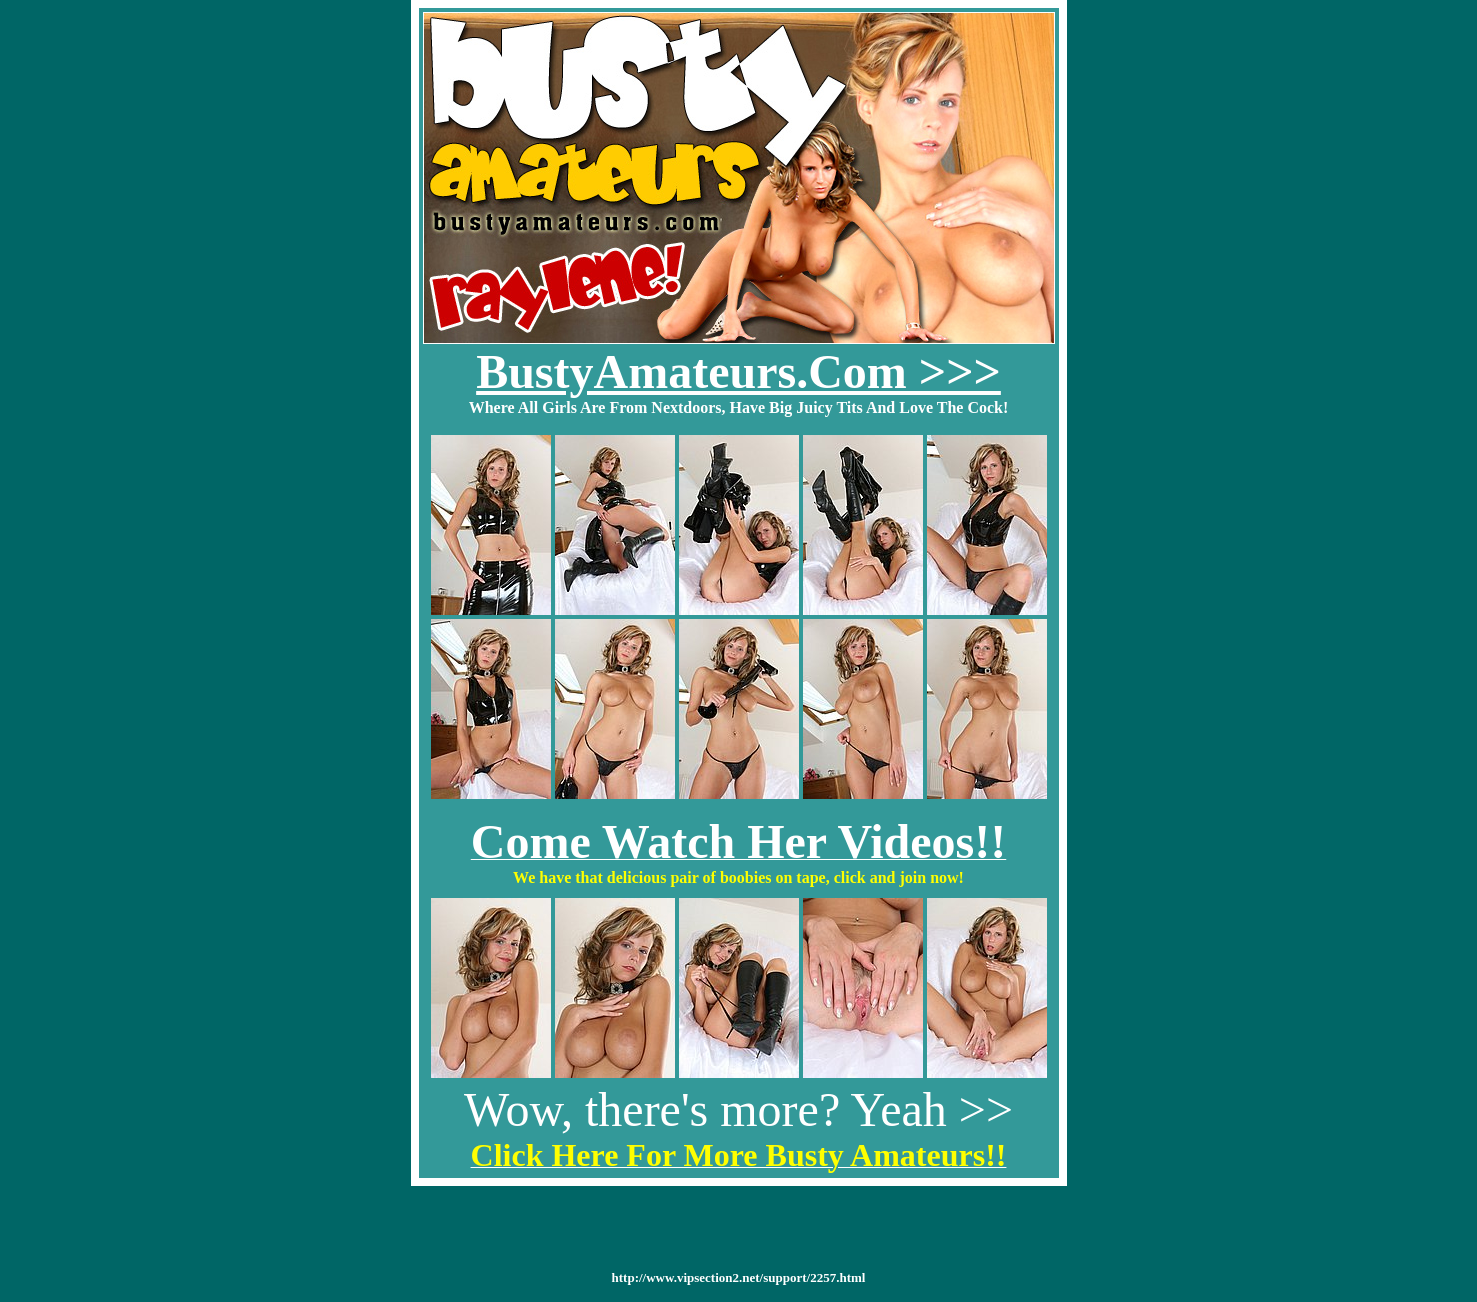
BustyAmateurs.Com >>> (738, 371)
